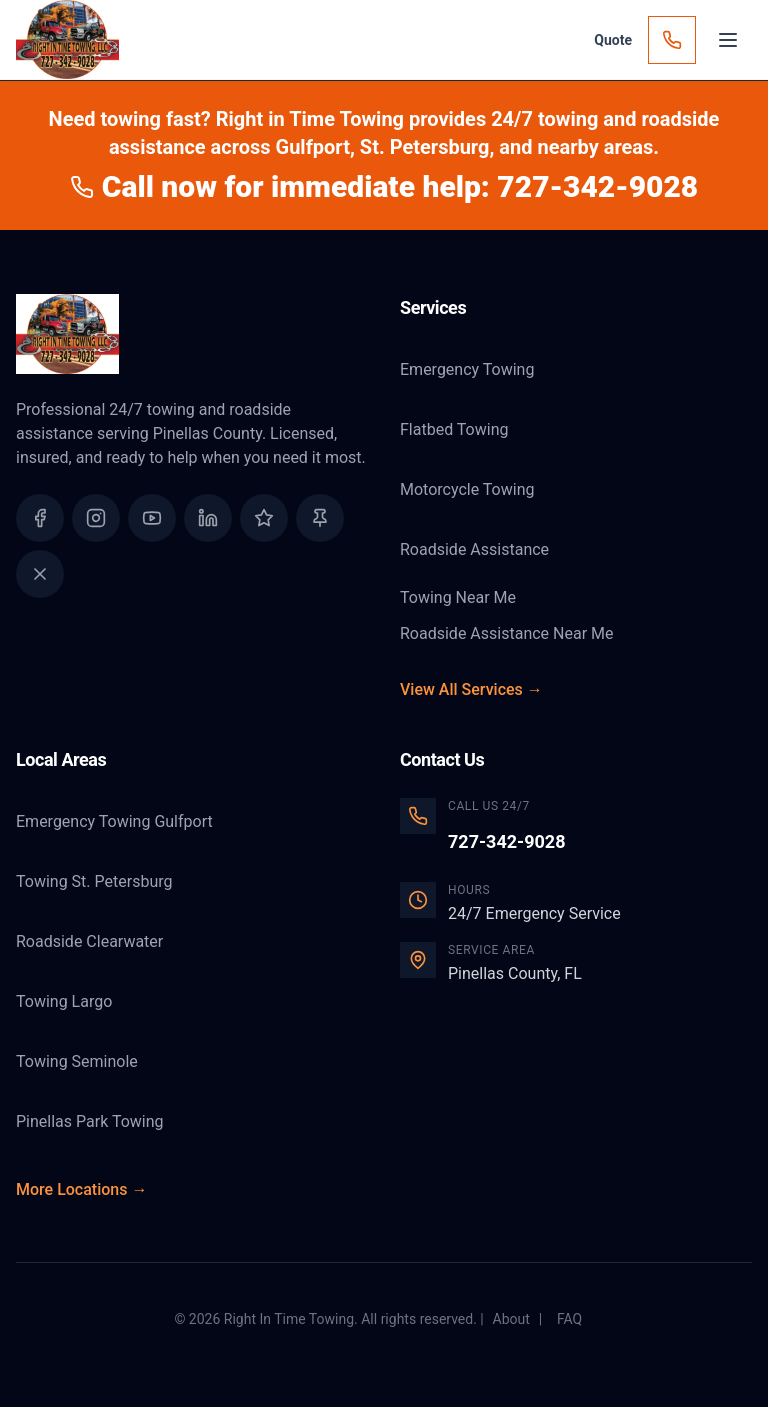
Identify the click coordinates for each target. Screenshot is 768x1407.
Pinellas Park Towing (90, 1121)
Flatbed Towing (454, 429)
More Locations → (81, 1189)
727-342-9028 (506, 841)
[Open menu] (728, 40)
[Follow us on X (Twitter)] (40, 574)
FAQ (569, 1319)
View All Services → (471, 689)
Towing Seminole (77, 1061)
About (511, 1319)
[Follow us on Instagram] (96, 518)
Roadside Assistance (474, 549)
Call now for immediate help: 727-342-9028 (384, 186)
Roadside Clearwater (89, 941)
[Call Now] (672, 40)
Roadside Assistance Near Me (506, 633)
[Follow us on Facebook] (40, 518)
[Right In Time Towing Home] (192, 334)
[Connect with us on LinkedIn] (208, 518)
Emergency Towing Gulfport (114, 821)
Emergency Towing (467, 369)
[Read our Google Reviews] (264, 518)
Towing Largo (64, 1001)
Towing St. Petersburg (94, 881)
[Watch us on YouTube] (152, 518)
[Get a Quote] (613, 40)
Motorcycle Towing (467, 489)
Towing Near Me (458, 597)
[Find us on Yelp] (320, 518)
